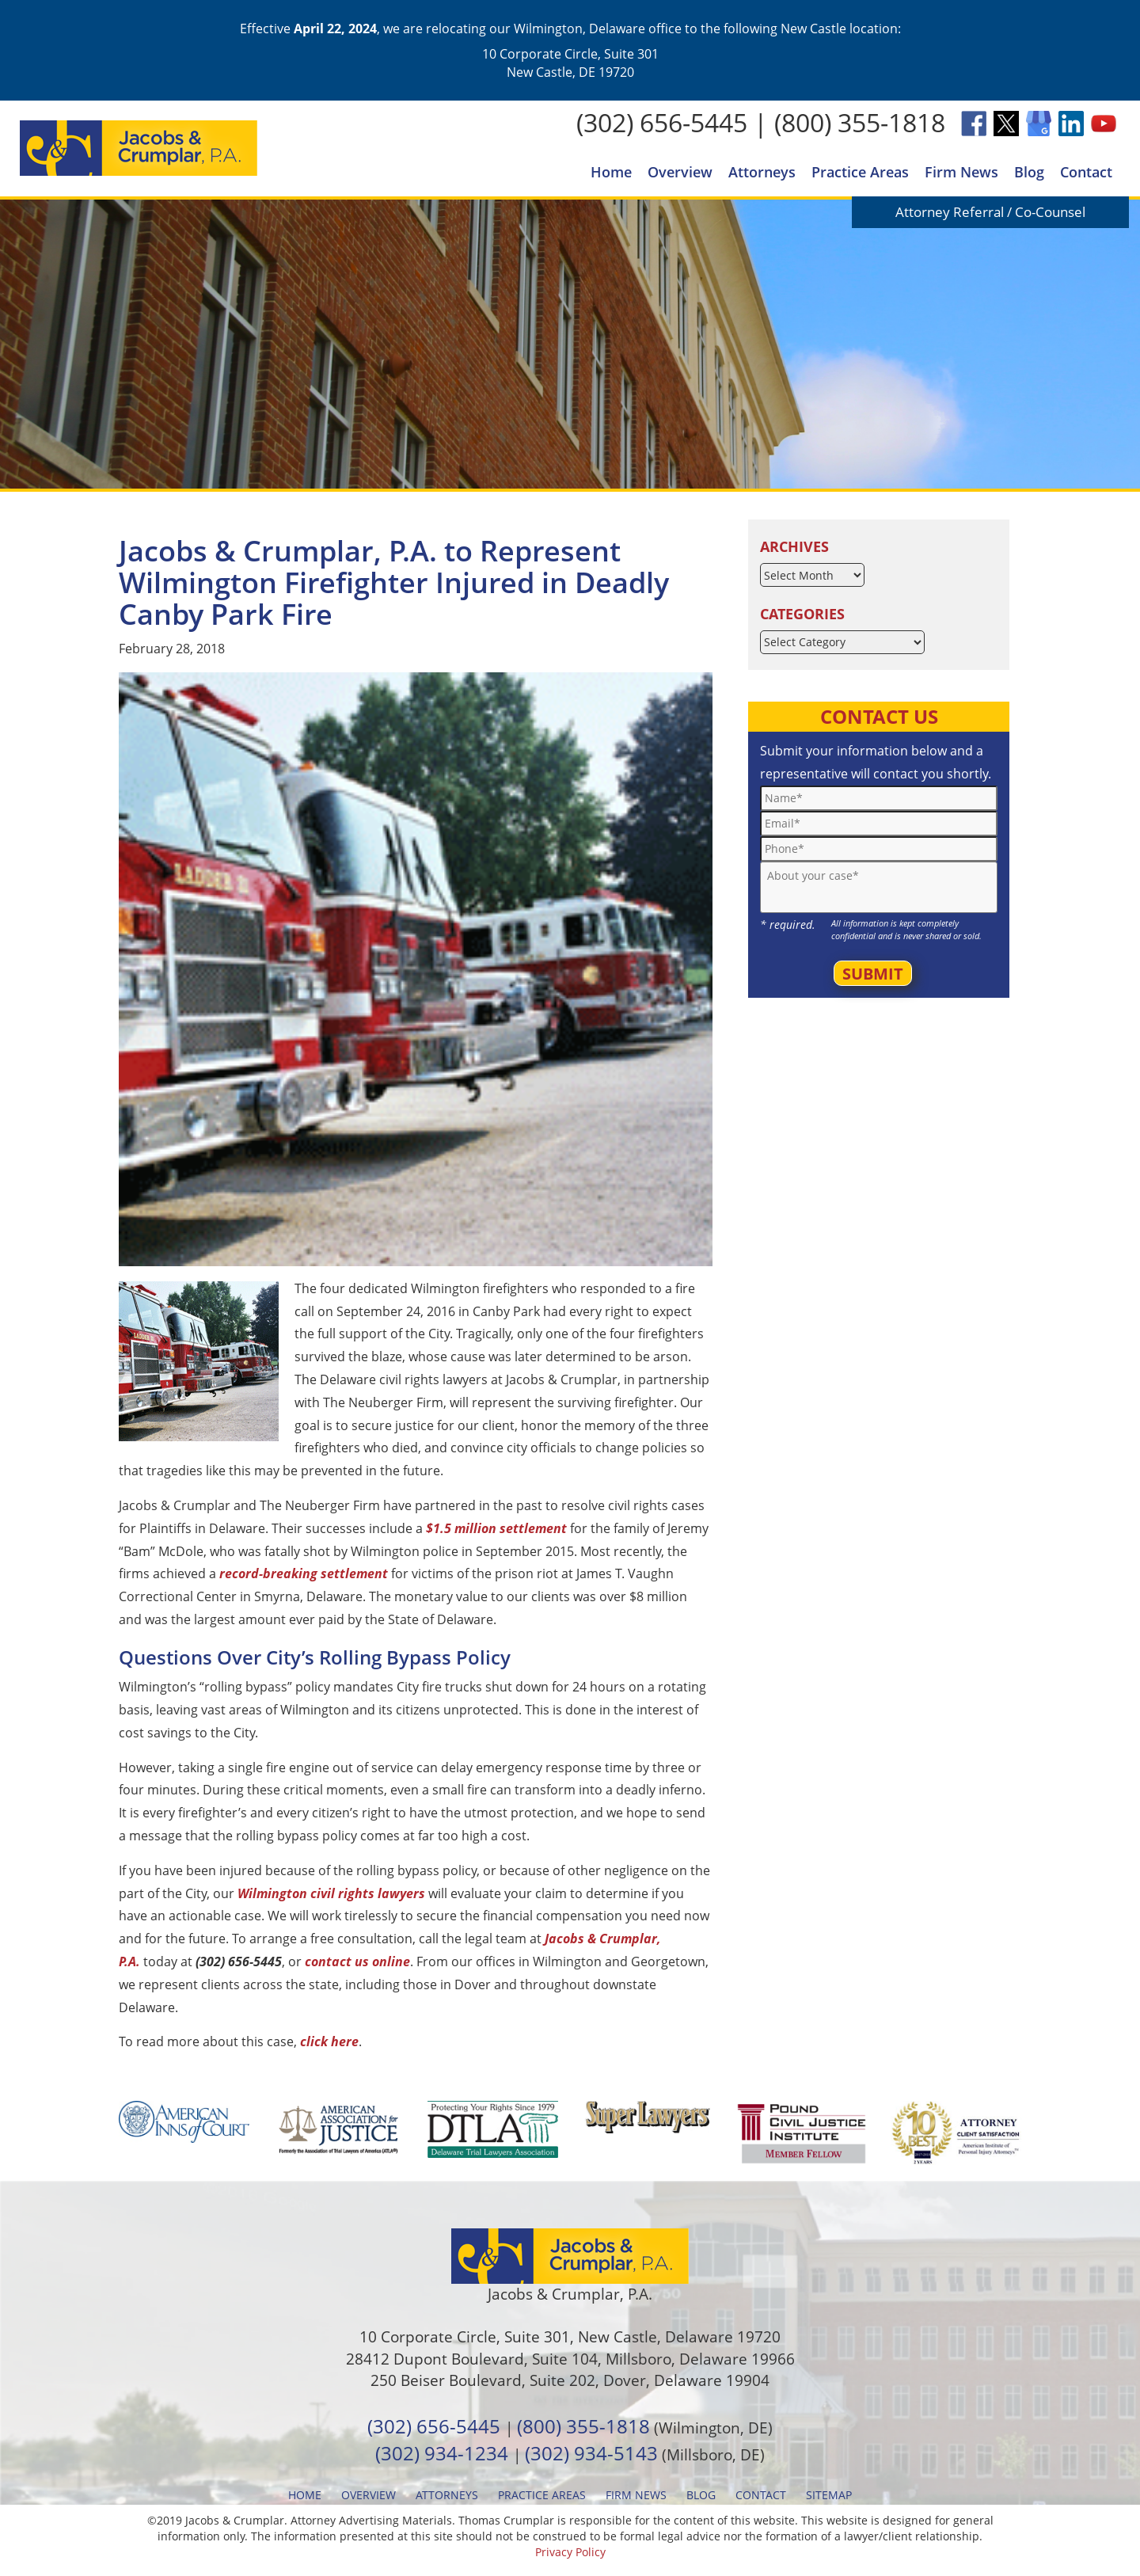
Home (611, 171)
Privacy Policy (570, 2551)
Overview (680, 171)
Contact (1086, 171)
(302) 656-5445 (661, 122)
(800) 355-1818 (859, 122)
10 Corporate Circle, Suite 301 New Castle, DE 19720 (570, 62)
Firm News (961, 171)
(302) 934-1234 (441, 2453)
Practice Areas (860, 171)
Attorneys (762, 171)
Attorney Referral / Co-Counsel (990, 212)
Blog (1029, 171)
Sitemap (829, 2494)
